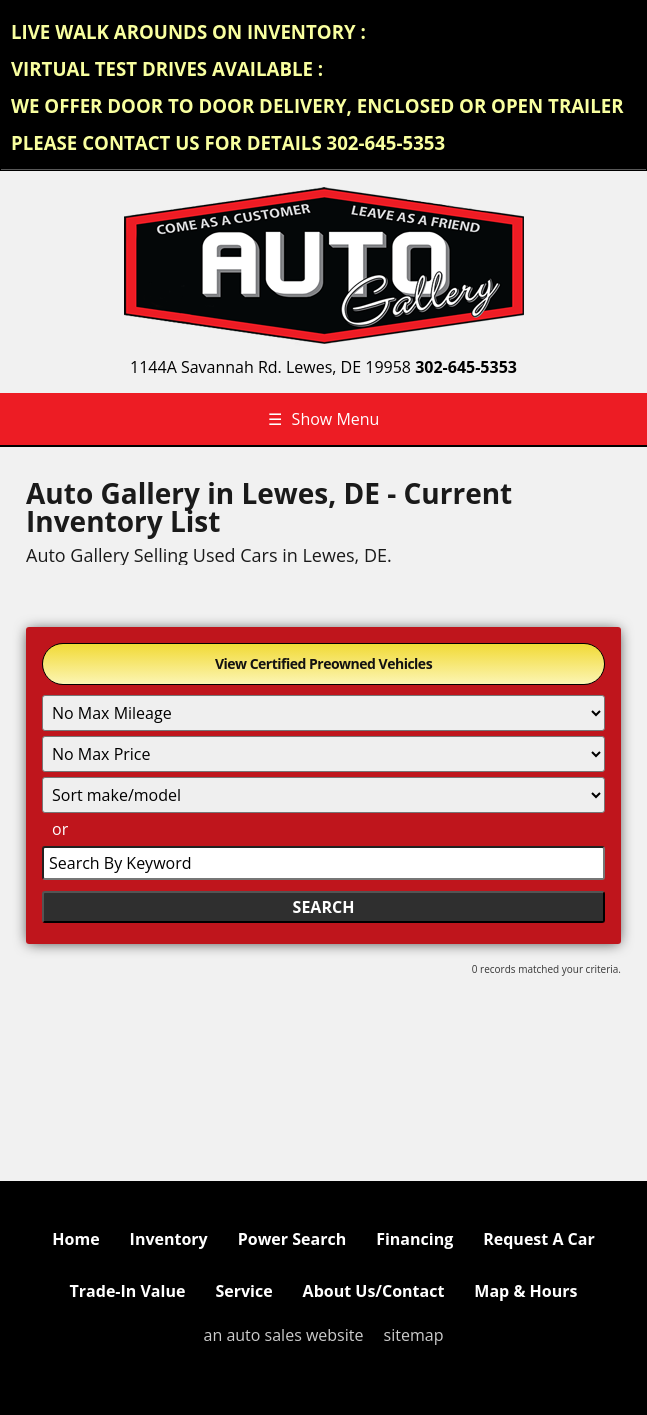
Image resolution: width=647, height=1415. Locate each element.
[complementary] (587, 1355)
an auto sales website (284, 1335)
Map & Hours (525, 1291)
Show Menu (324, 419)
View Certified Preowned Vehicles (323, 663)
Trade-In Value (128, 1291)
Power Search (292, 1239)
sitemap (414, 1335)
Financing (414, 1239)
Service (243, 1291)
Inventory (169, 1239)
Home (75, 1239)
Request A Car (538, 1239)
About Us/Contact (374, 1291)
